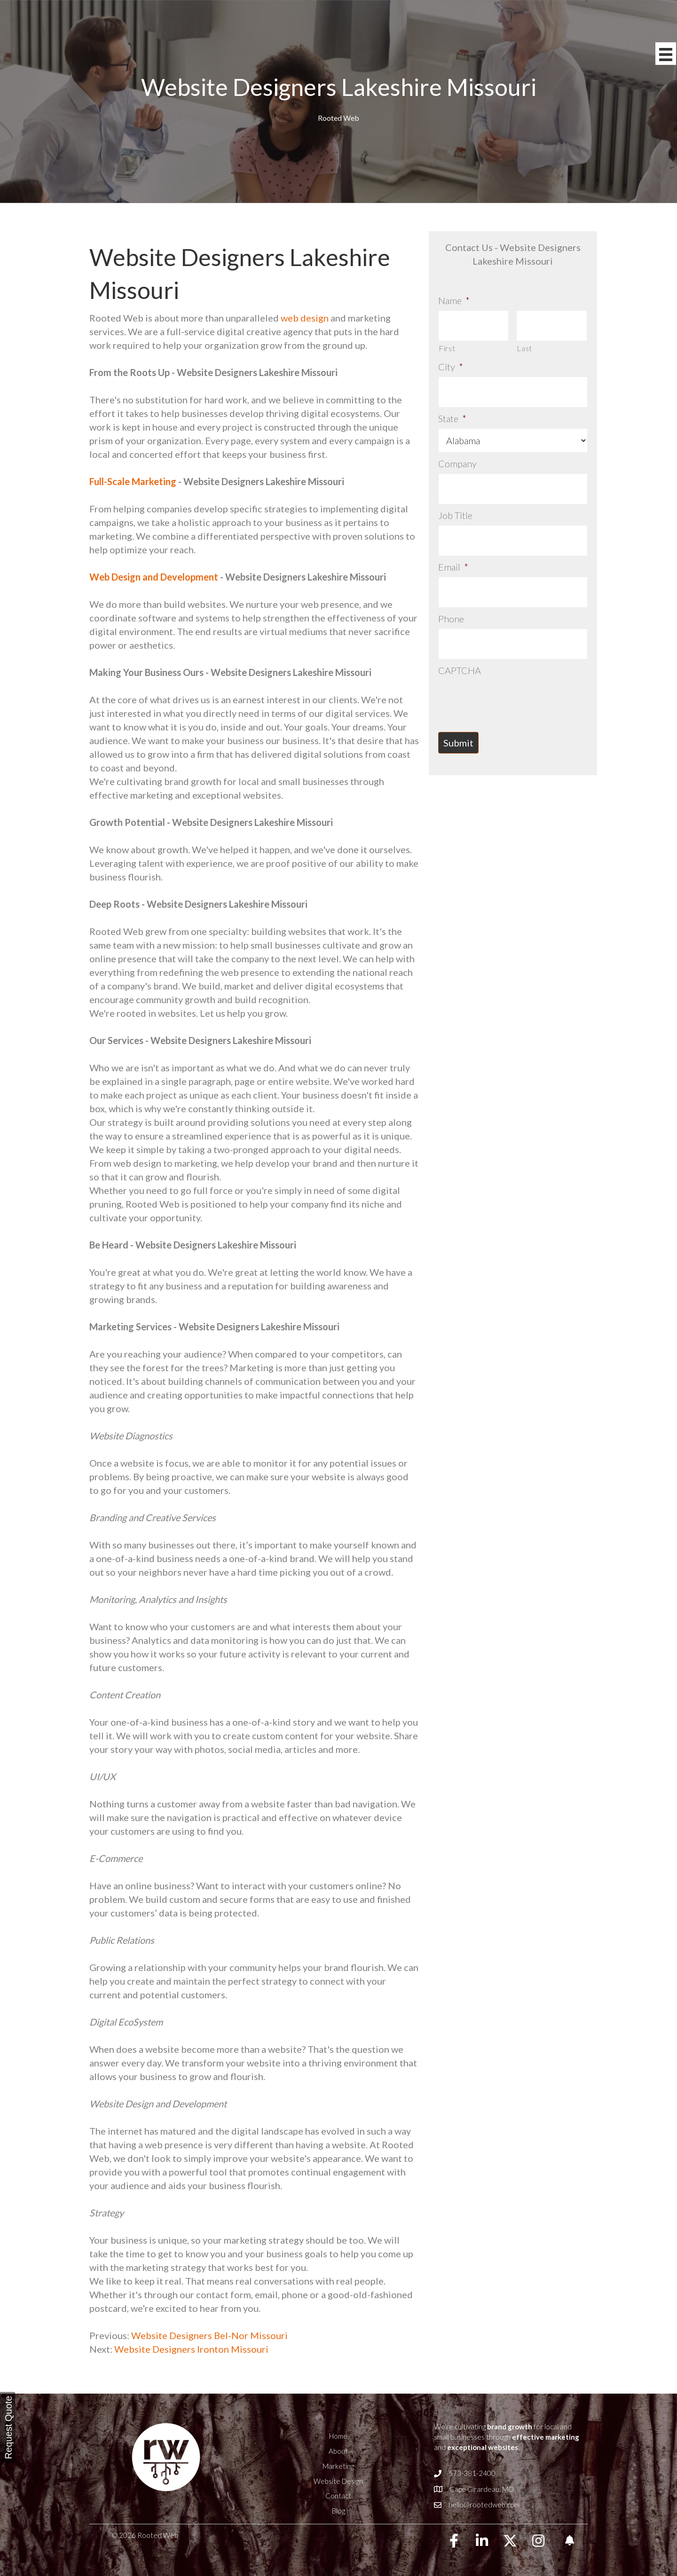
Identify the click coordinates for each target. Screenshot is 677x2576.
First (447, 342)
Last (524, 342)
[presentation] (509, 666)
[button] (454, 2541)
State (452, 407)
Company (457, 452)
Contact (338, 2495)
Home (338, 2436)
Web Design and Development (153, 576)
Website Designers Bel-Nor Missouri (208, 2335)
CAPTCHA (459, 638)
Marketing (338, 2466)
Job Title (455, 499)
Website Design (338, 2481)
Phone (451, 591)
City (450, 361)
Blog (338, 2510)
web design (305, 317)
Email (453, 545)
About (338, 2451)
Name (454, 300)
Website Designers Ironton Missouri (191, 2349)
